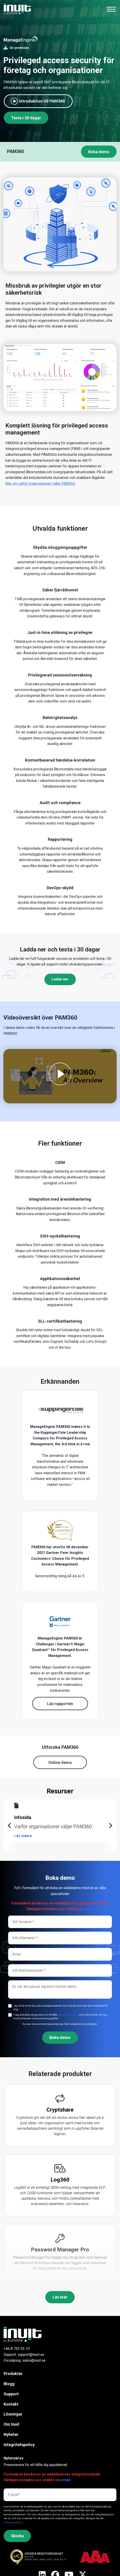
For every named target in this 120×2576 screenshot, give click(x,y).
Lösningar (13, 2414)
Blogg (9, 2383)
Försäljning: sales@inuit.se (25, 2360)
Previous (10, 1825)
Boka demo (98, 151)
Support (11, 2394)
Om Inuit (11, 2424)
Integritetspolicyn (68, 2014)
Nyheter (11, 2434)
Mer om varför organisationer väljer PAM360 (40, 483)
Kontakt (11, 2404)
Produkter (13, 2373)
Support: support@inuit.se (24, 2354)
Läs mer (60, 2297)
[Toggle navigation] (111, 9)
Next (109, 1825)
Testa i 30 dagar (26, 117)
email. (89, 1909)
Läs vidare (23, 1836)
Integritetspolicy (19, 2444)
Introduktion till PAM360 (42, 101)
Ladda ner (60, 979)
